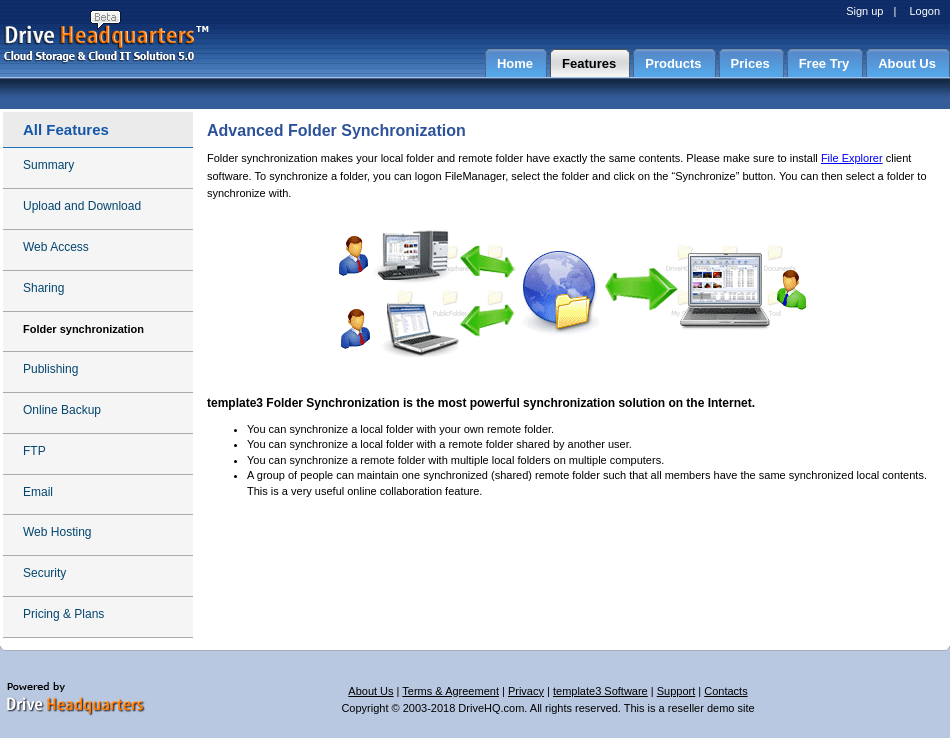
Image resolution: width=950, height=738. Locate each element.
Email (38, 492)
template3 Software (600, 691)
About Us (907, 63)
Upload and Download (82, 206)
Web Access (56, 247)
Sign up (864, 11)
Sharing (43, 288)
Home (515, 63)
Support (676, 691)
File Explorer (852, 158)
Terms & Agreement (450, 691)
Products (673, 63)
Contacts (725, 691)
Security (44, 573)
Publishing (50, 369)
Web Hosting (57, 532)
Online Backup (62, 410)
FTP (34, 451)
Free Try (824, 63)
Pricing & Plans (63, 614)
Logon (924, 11)
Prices (750, 63)
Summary (48, 165)
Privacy (526, 691)
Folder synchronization (83, 329)
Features (589, 63)
